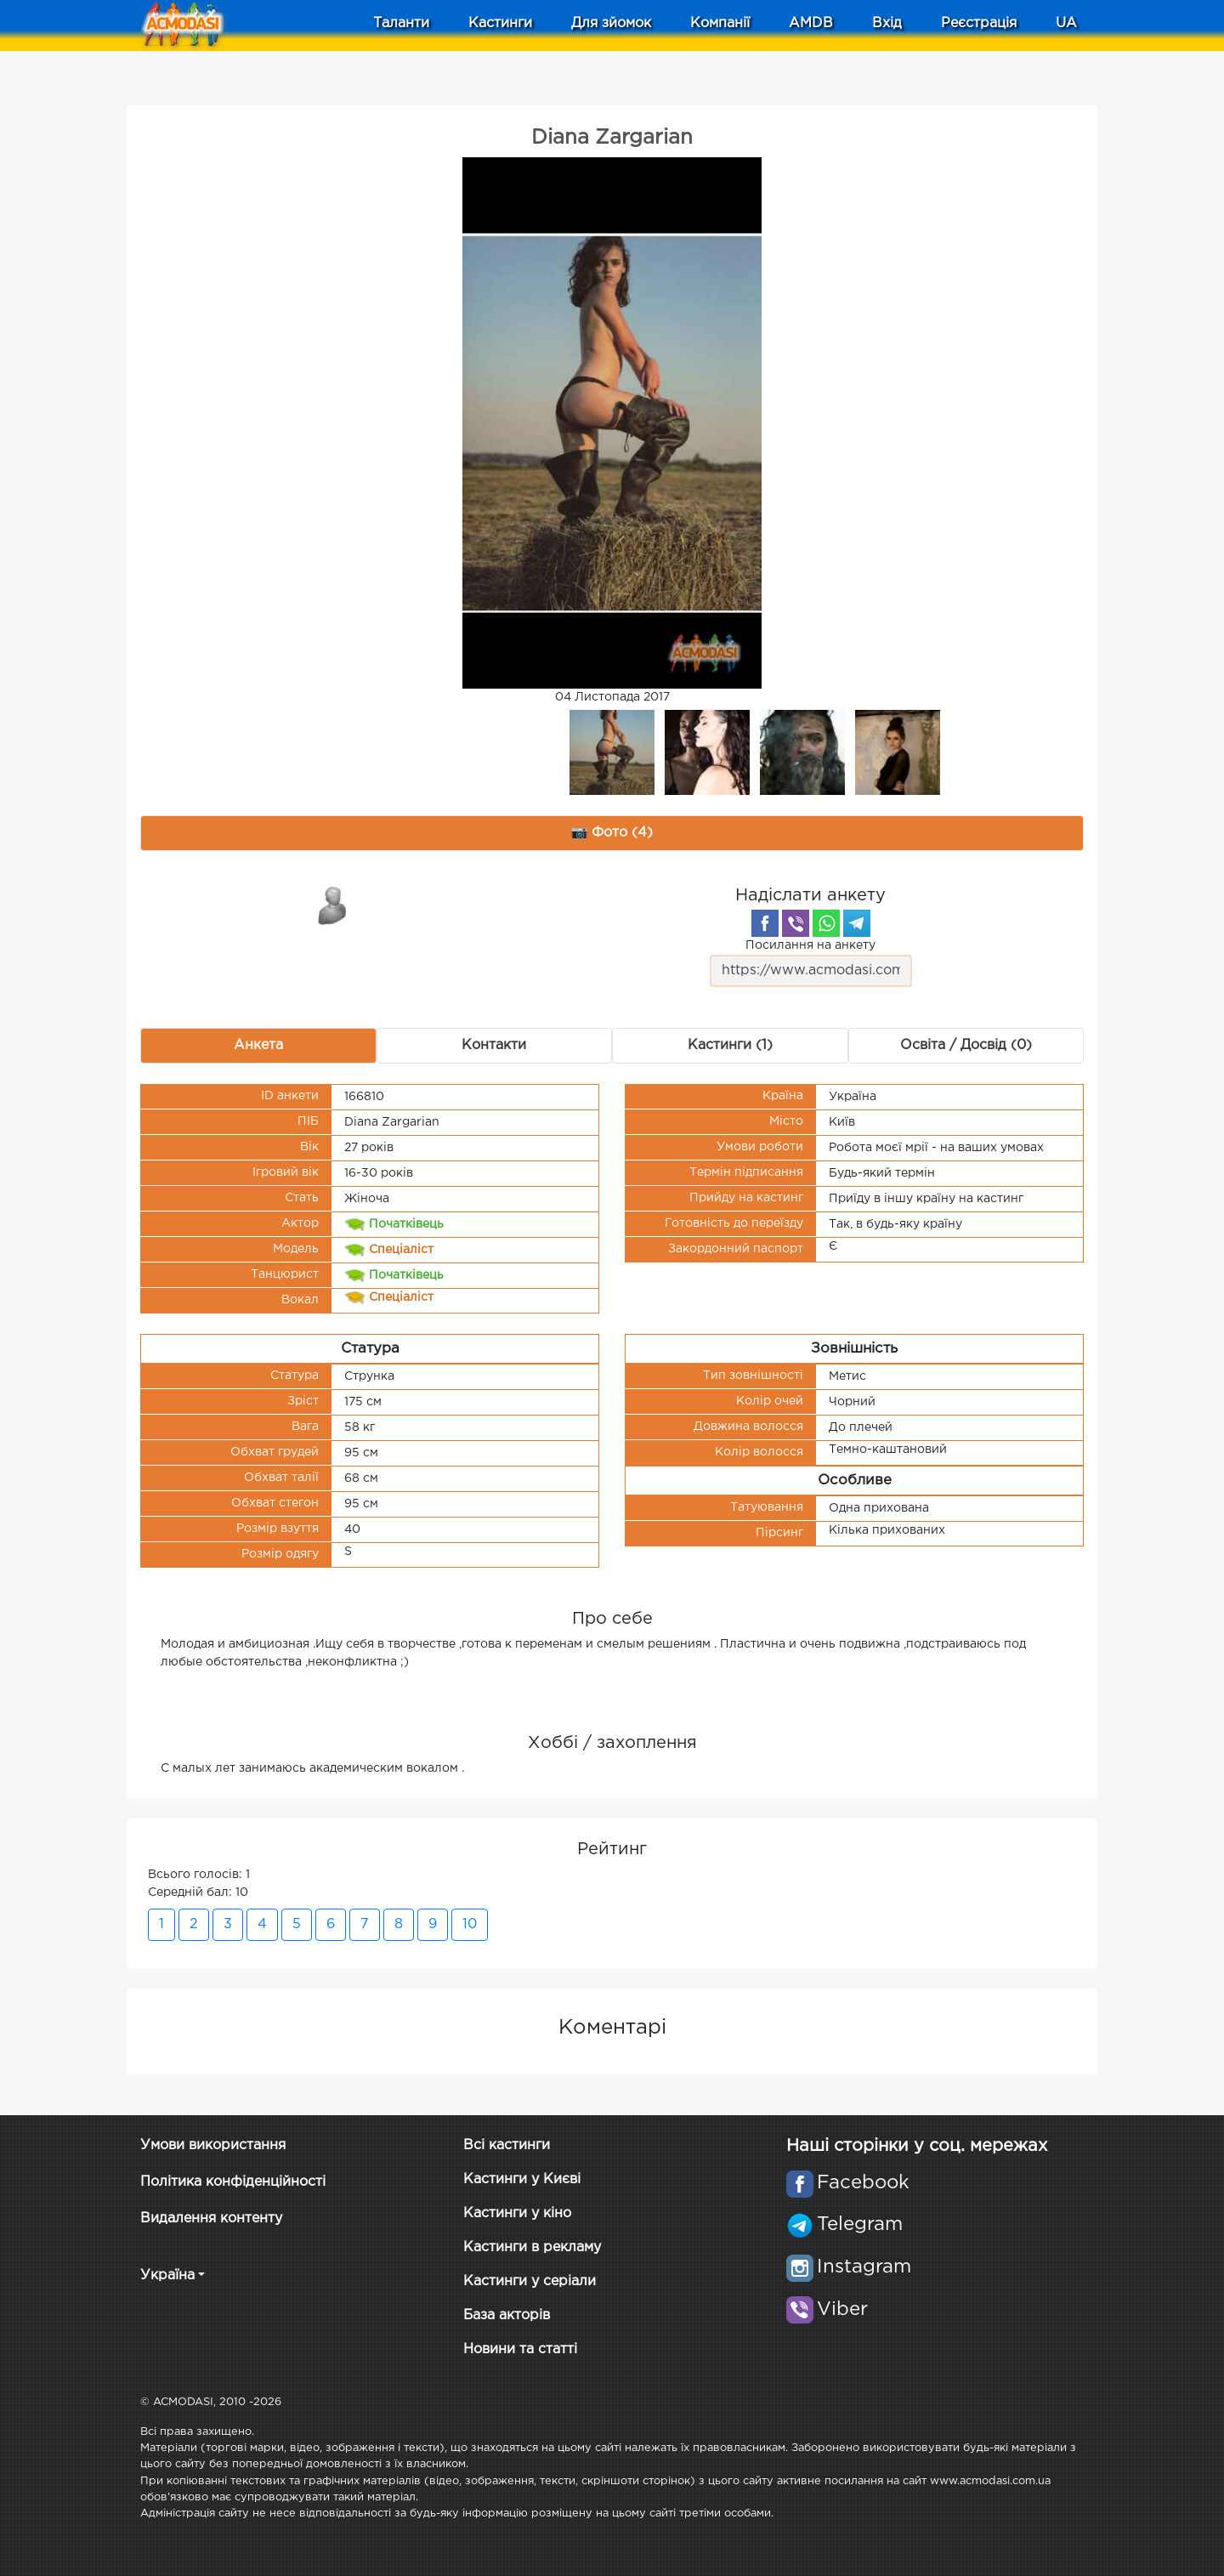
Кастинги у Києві (522, 2179)
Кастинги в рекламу (532, 2247)
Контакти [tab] (494, 1045)
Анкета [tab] (258, 1045)
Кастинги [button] (500, 23)
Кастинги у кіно (517, 2213)
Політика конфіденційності (233, 2182)
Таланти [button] (401, 23)
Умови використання (213, 2145)
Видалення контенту (211, 2218)
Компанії (720, 23)
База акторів (506, 2315)
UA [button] (1066, 23)
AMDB (811, 23)
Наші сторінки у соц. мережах (916, 2145)
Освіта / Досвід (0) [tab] (966, 1045)
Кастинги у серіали (529, 2281)
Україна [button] (167, 2275)
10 (469, 1924)
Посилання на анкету (811, 963)
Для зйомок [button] (611, 23)
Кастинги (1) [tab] (730, 1045)
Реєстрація (979, 23)
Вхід (887, 23)
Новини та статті (520, 2349)
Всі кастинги (506, 2145)
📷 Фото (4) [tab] (612, 832)
